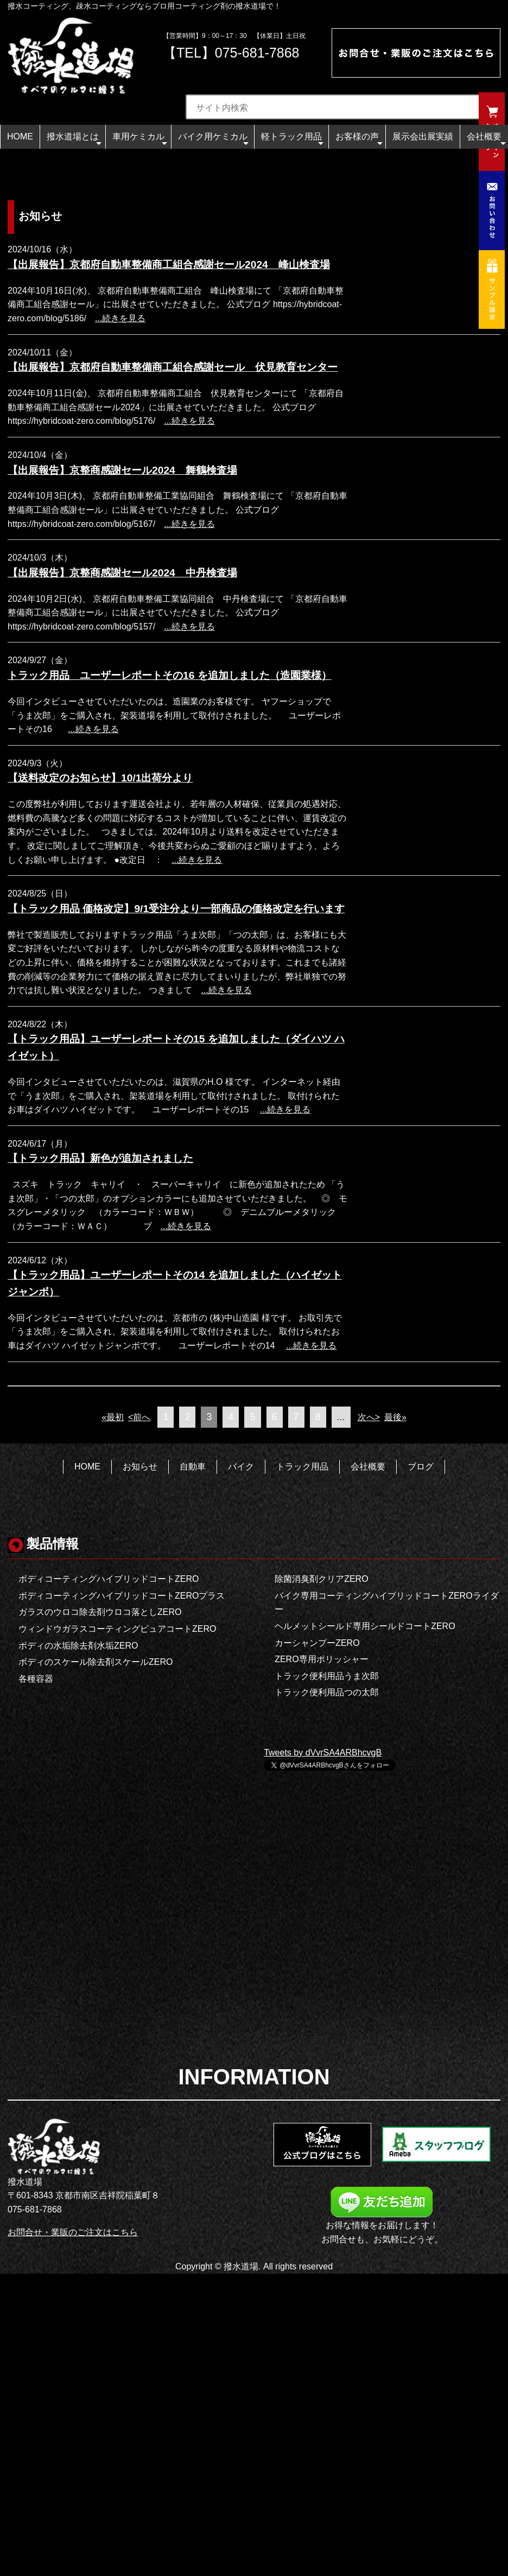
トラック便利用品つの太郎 (327, 1692)
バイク (241, 1466)
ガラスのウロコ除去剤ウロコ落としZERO (99, 1612)
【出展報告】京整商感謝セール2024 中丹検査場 (122, 572)
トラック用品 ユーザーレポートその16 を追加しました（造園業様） (170, 675)
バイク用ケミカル (213, 140)
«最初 (112, 1417)
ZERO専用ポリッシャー (321, 1659)
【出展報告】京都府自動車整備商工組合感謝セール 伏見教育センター (173, 367)
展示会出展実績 (422, 136)
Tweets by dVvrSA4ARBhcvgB (323, 1752)
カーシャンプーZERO (317, 1643)
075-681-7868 (257, 52)
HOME (20, 136)
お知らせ (140, 1466)
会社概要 (486, 140)
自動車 (193, 1466)
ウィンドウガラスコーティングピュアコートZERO (117, 1628)
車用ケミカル (139, 140)
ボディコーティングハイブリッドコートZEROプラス (121, 1595)
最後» (395, 1417)
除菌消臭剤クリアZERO (321, 1578)
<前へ (139, 1417)
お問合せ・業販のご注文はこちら (73, 2232)
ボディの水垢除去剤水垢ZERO (78, 1645)
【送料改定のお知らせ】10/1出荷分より (100, 778)
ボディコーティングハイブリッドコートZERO (108, 1578)
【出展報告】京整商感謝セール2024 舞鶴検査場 (122, 470)
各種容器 (35, 1678)
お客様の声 (359, 140)
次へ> (369, 1417)
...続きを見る (120, 318)
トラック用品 (302, 1466)
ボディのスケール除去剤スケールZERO (95, 1662)
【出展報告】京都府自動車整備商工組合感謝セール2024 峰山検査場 (169, 264)
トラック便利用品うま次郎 (327, 1676)
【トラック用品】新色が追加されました (100, 1158)
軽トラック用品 (292, 140)
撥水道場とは (74, 140)
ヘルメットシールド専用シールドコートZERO (365, 1626)
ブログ (421, 1466)
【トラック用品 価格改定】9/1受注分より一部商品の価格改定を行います (176, 908)
